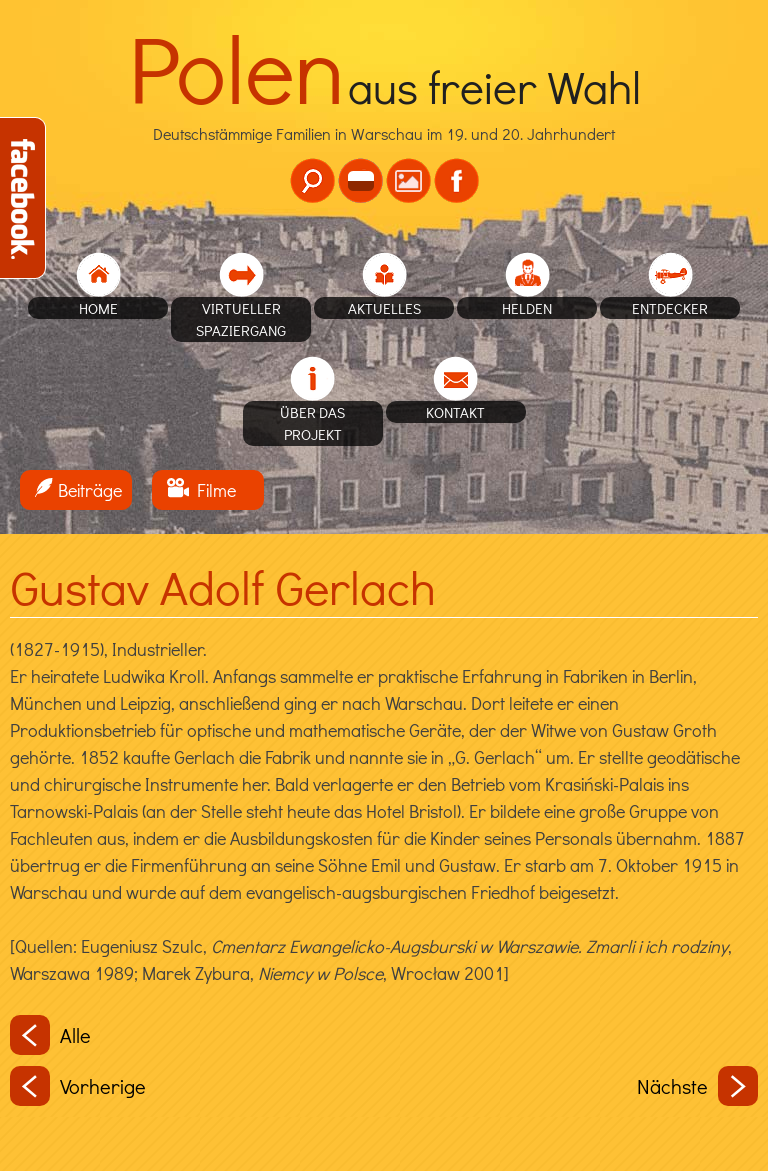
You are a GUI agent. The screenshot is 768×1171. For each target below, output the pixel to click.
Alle (50, 1035)
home (98, 308)
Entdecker (670, 308)
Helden (527, 308)
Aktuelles (384, 308)
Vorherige (78, 1086)
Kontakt (455, 412)
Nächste (697, 1086)
